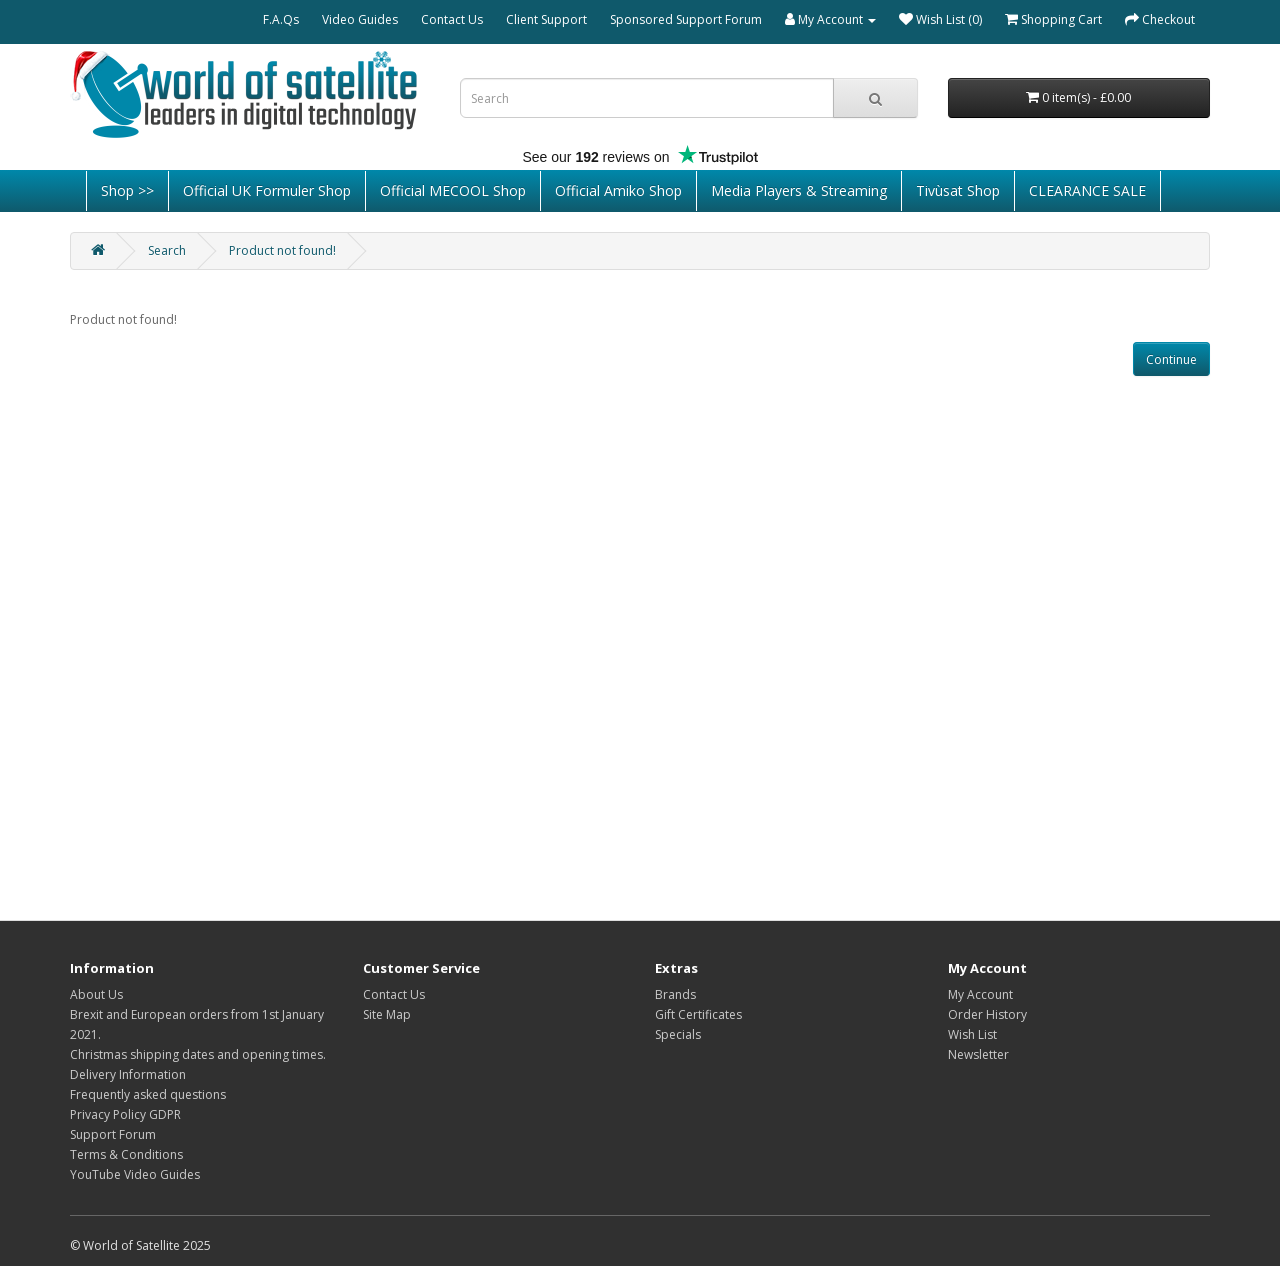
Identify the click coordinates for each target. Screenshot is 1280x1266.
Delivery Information (128, 1074)
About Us (96, 994)
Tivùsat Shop (958, 190)
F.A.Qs (281, 19)
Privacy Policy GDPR (125, 1114)
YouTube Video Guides (135, 1174)
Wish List (972, 1034)
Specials (678, 1034)
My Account (980, 994)
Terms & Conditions (126, 1154)
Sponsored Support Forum (686, 19)
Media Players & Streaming (799, 190)
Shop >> (127, 190)
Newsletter (978, 1054)
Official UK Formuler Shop (267, 190)
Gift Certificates (698, 1014)
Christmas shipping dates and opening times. (198, 1054)
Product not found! (282, 250)
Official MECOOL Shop (453, 190)
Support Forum (113, 1134)
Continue (1171, 359)
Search (167, 250)
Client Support (546, 19)
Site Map (387, 1014)
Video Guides (360, 19)
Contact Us (452, 19)
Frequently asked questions (148, 1094)
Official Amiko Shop (618, 190)
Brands (675, 994)
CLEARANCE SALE (1087, 190)
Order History (987, 1014)
